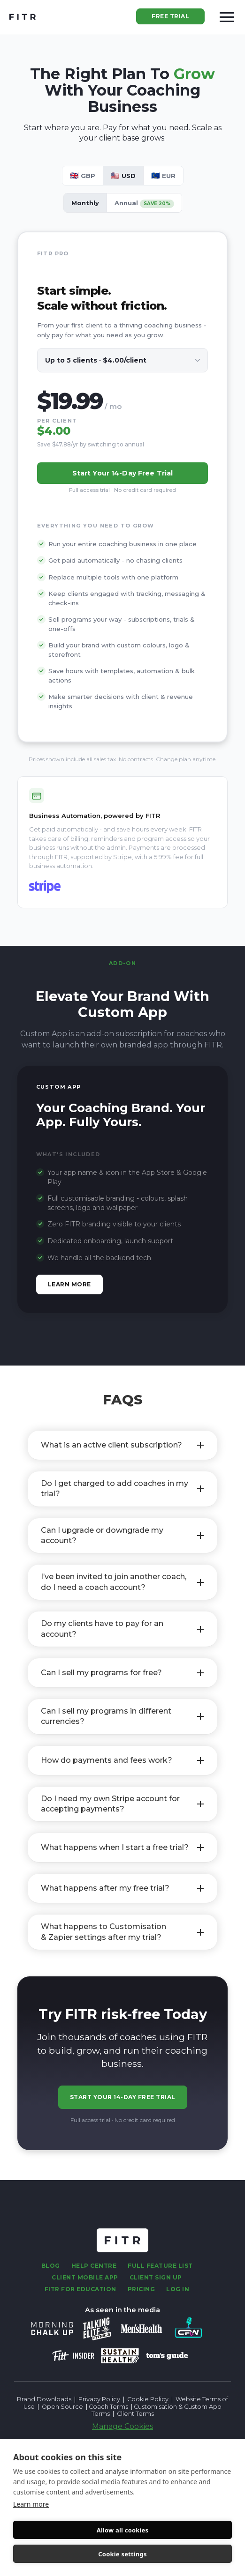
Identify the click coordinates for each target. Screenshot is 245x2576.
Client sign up (156, 2277)
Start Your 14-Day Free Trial (123, 2097)
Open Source (62, 2406)
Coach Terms (108, 2406)
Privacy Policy (99, 2399)
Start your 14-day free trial (122, 473)
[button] (226, 17)
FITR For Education (80, 2289)
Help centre (94, 2265)
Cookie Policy (147, 2399)
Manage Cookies (122, 2426)
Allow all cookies (123, 2530)
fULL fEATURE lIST (160, 2265)
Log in (177, 2289)
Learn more (31, 2504)
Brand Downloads (44, 2399)
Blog (50, 2265)
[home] (22, 17)
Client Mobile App (85, 2277)
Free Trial (170, 16)
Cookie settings (122, 2554)
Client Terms (135, 2413)
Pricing (141, 2289)
